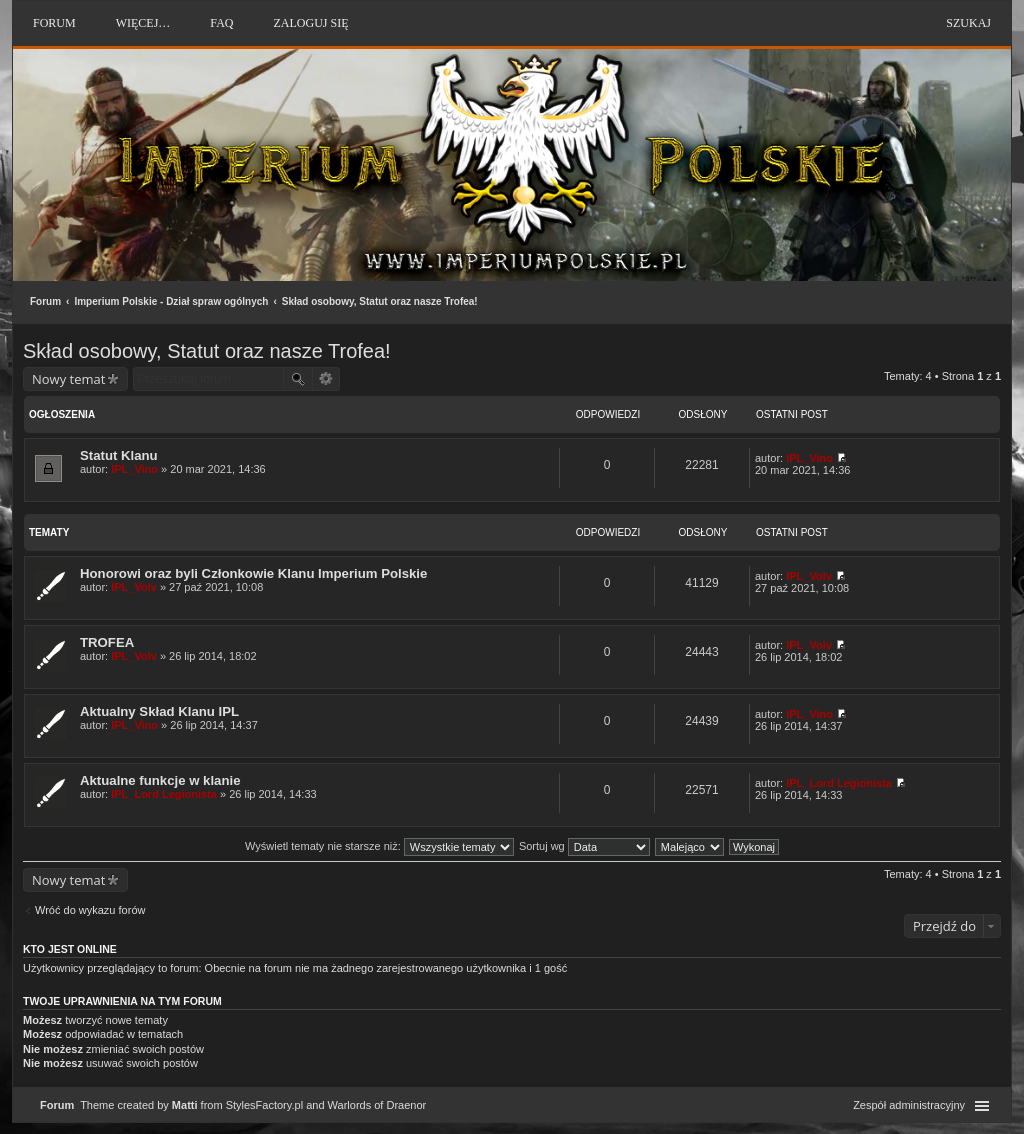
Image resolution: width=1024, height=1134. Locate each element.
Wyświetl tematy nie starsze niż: (379, 846)
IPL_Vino (134, 469)
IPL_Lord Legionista (164, 794)
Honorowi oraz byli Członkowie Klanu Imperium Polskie (253, 573)
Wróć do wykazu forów (90, 910)
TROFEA (107, 642)
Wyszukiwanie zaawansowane (326, 379)
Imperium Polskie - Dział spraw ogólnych (171, 301)
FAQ (221, 23)
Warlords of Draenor (377, 1105)
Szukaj (968, 23)
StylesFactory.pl (264, 1105)
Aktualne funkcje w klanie (160, 780)
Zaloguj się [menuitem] (310, 23)
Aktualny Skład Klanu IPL (159, 711)
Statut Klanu (119, 455)
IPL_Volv (134, 587)
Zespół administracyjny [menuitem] (909, 1105)
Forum (45, 301)
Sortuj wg (584, 846)
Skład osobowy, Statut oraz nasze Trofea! (380, 301)
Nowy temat (68, 379)
